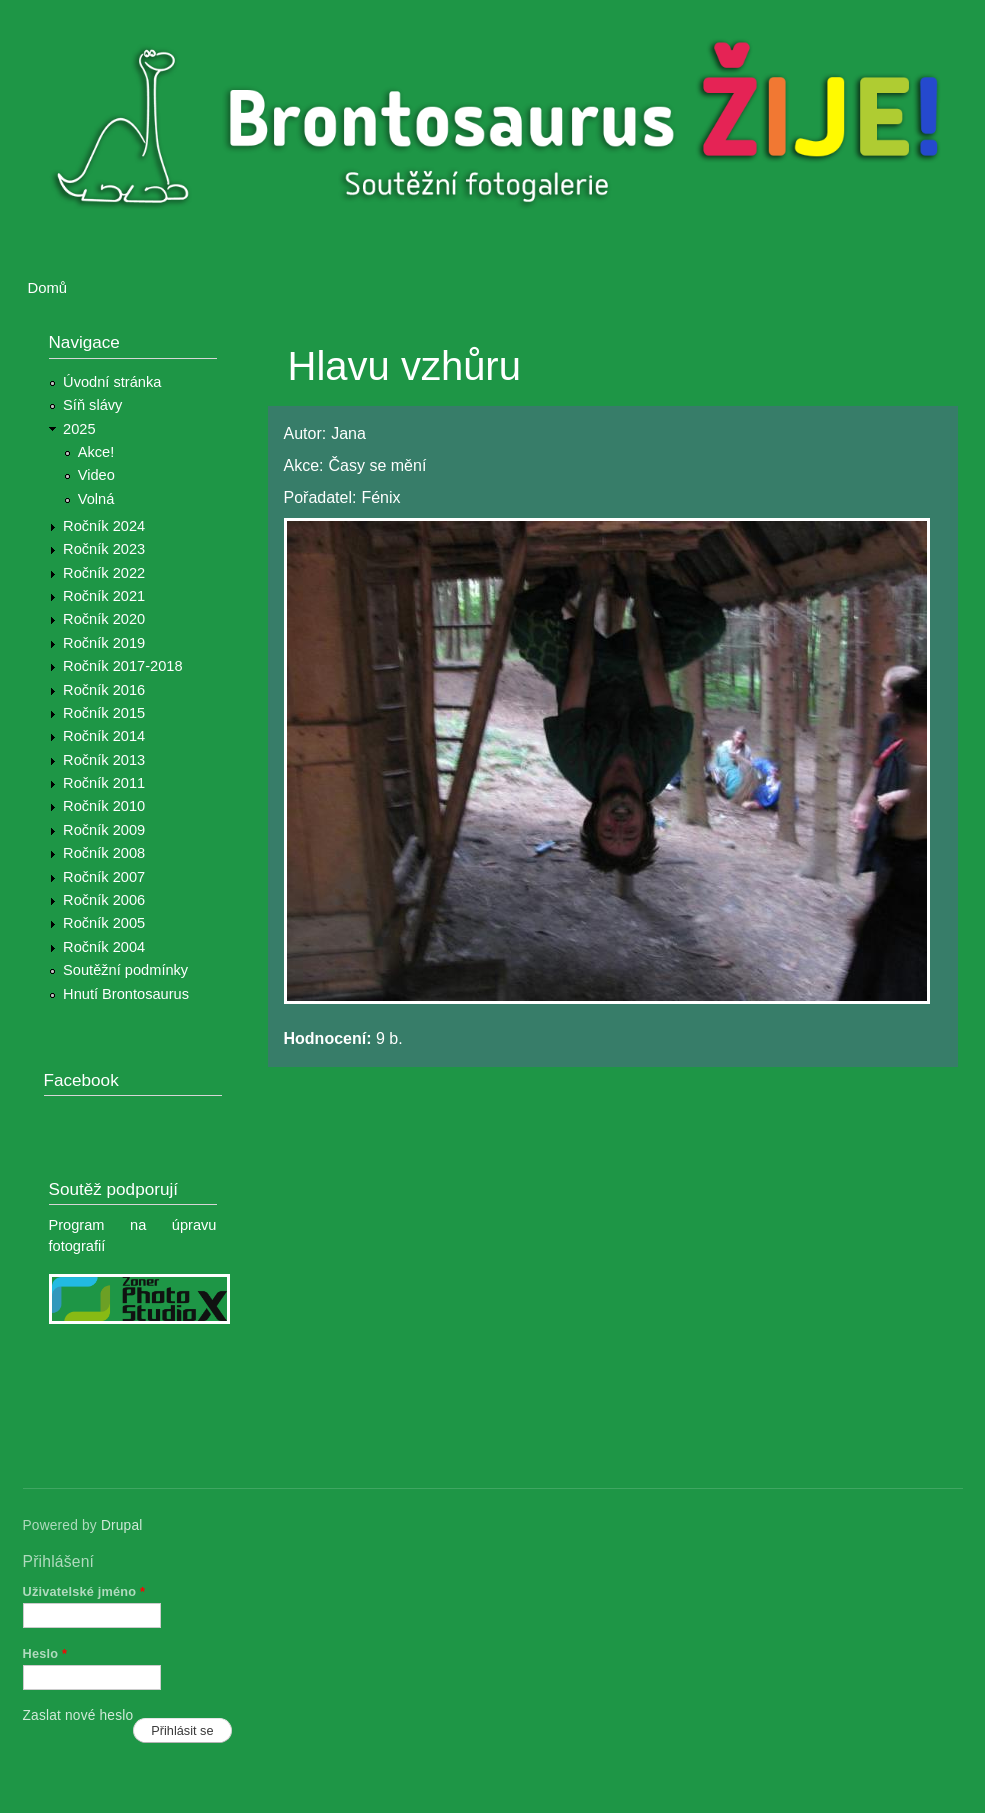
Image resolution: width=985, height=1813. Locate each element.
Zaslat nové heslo (78, 1715)
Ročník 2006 (104, 900)
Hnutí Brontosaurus (126, 994)
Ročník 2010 (104, 806)
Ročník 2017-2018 (122, 666)
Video (96, 475)
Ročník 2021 (104, 596)
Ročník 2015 (104, 713)
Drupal (122, 1525)
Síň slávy (92, 405)
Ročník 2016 (104, 690)
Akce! (96, 452)
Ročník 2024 (104, 526)
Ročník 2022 (104, 573)
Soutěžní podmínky (125, 970)
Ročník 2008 (104, 853)
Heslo (45, 1653)
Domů (48, 288)
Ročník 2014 (104, 736)
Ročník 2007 (104, 877)
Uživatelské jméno (84, 1591)
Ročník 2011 (104, 783)
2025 (79, 429)
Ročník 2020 (104, 619)
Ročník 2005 (104, 923)
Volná (96, 499)
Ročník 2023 (104, 549)
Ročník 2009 (104, 830)
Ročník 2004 (104, 947)
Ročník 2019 (104, 643)
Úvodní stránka (112, 382)
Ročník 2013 (104, 760)
